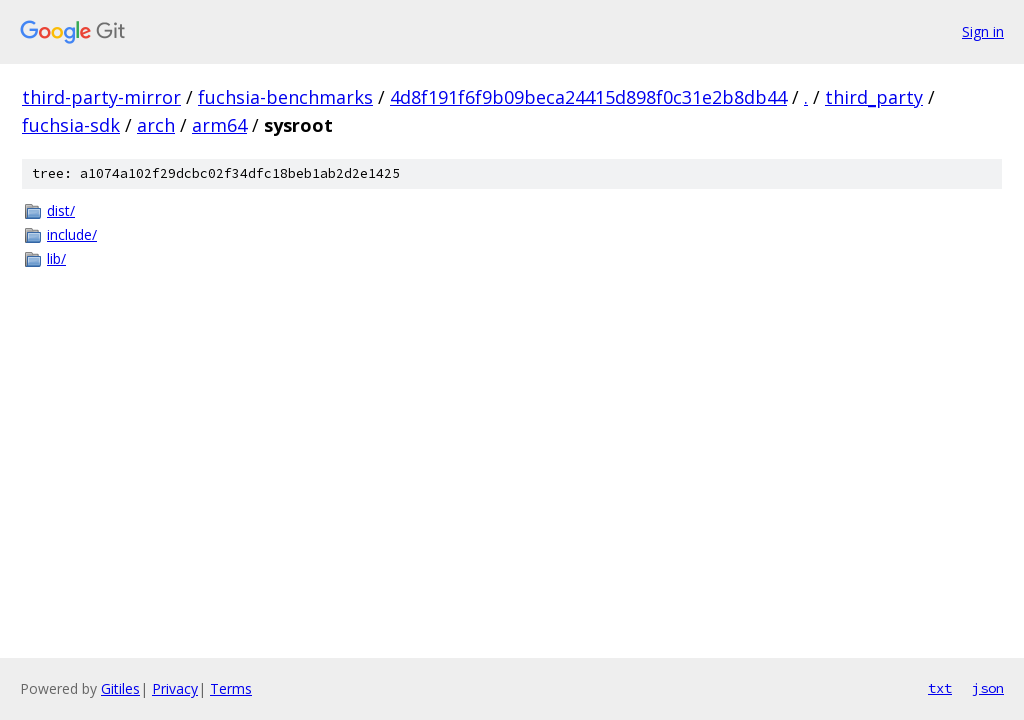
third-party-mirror (101, 97)
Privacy (175, 688)
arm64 (219, 125)
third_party (874, 97)
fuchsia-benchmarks (285, 97)
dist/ (61, 210)
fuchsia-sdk (71, 125)
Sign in (983, 31)
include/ (72, 234)
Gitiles (120, 688)
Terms (231, 688)
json (988, 688)
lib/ (56, 258)
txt (940, 688)
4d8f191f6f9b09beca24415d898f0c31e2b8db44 (588, 97)
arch (156, 125)
